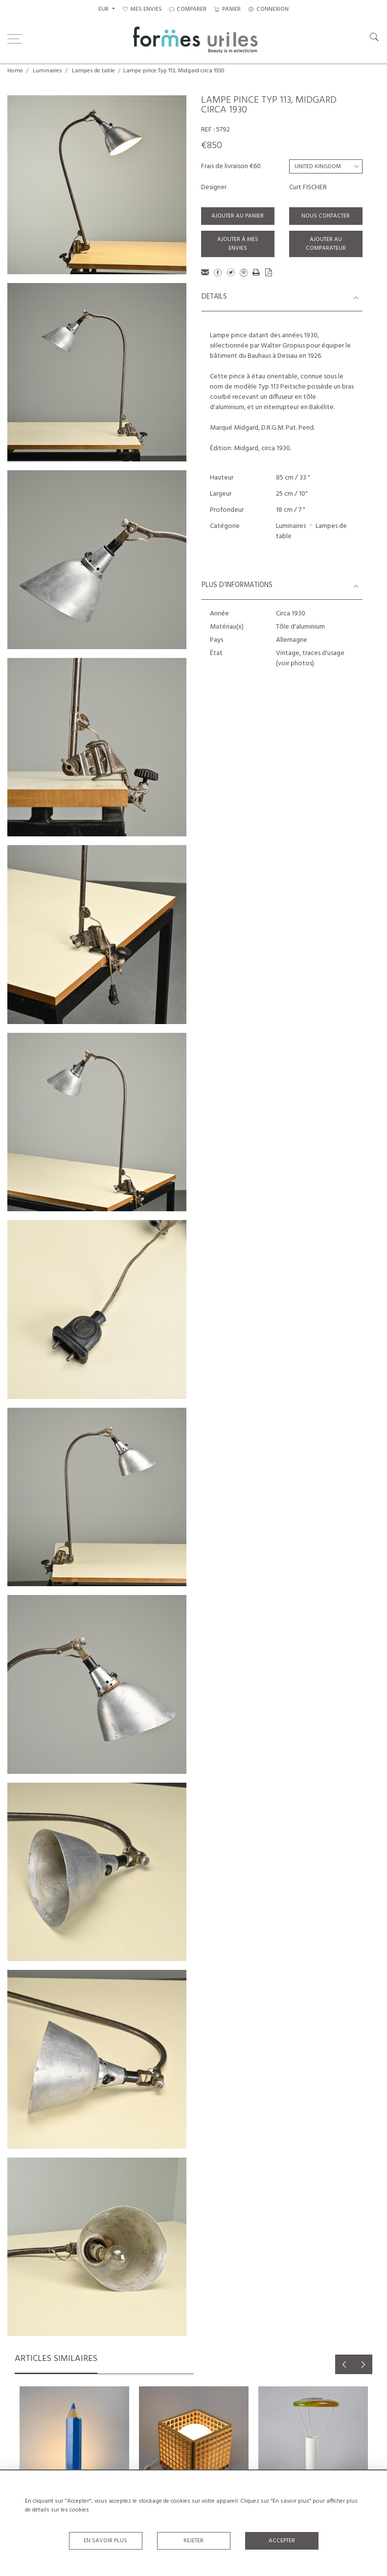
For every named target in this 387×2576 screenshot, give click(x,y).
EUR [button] (104, 9)
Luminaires (47, 71)
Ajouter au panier (237, 216)
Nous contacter (325, 216)
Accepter (282, 2541)
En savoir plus (105, 2541)
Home (15, 71)
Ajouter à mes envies (237, 244)
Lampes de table (93, 71)
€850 (211, 146)
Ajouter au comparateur (326, 244)
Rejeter (193, 2541)
